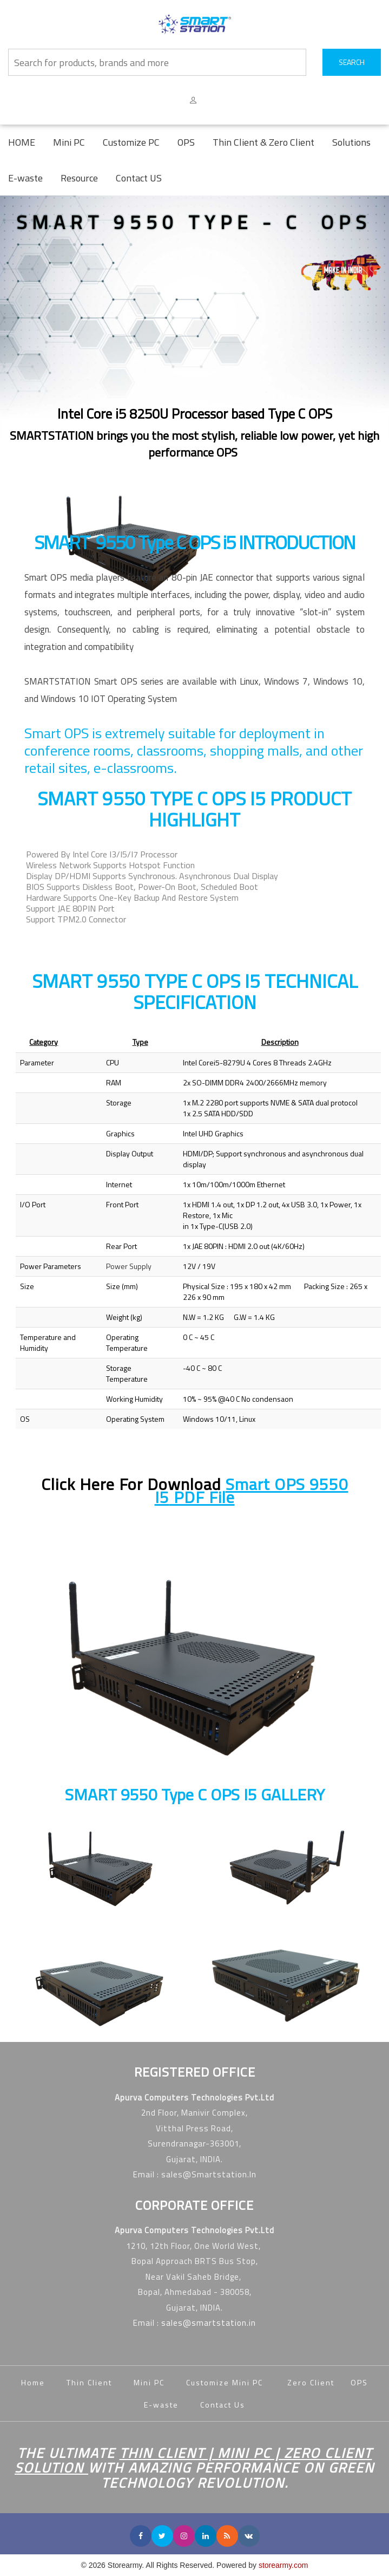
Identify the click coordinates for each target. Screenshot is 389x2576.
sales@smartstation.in (208, 2323)
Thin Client (89, 2382)
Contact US (139, 178)
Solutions (351, 142)
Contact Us (222, 2404)
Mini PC (69, 142)
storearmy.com (283, 2565)
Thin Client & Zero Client (263, 142)
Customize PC (131, 142)
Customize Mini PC (226, 2382)
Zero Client (319, 2382)
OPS (186, 142)
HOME (21, 142)
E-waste (25, 178)
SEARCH (352, 62)
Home (33, 2382)
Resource (79, 178)
